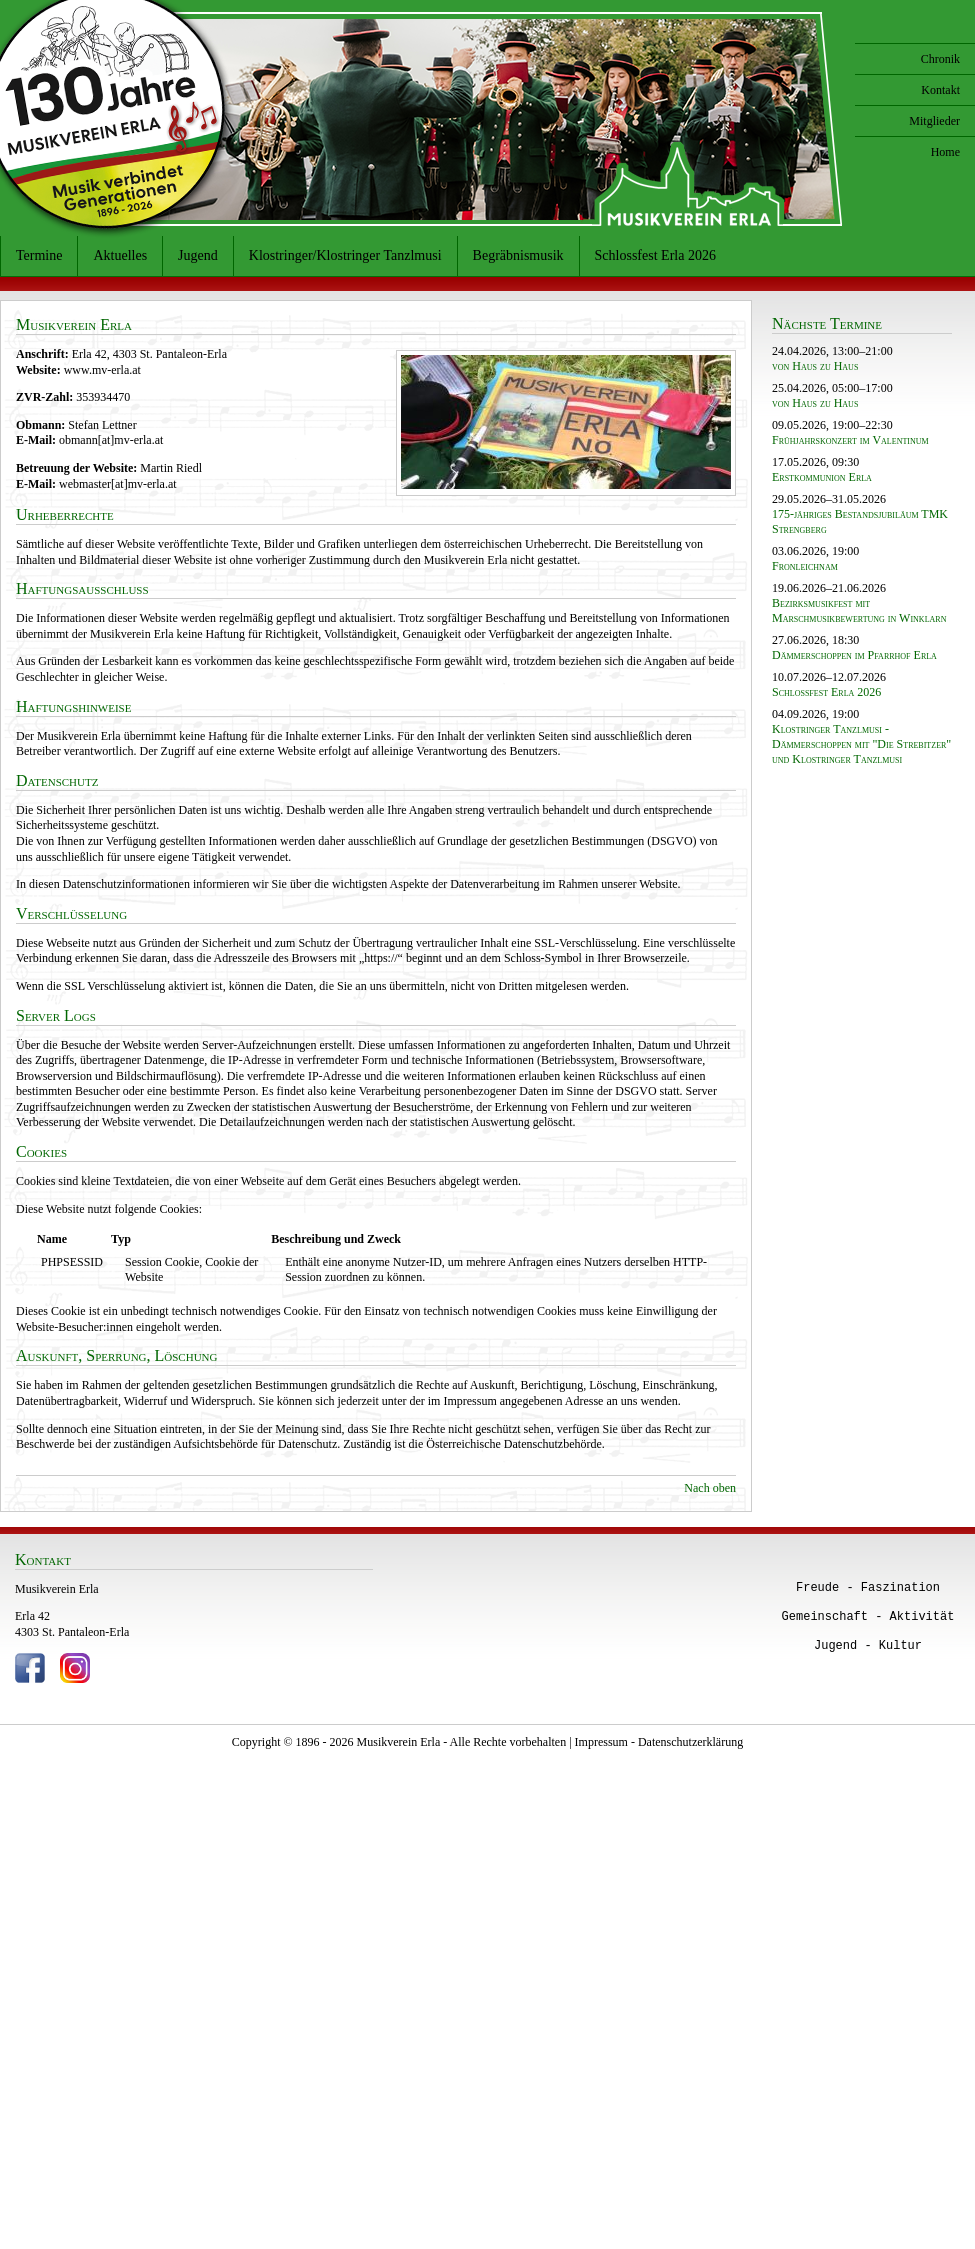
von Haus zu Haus (815, 366)
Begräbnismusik (518, 255)
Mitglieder (934, 121)
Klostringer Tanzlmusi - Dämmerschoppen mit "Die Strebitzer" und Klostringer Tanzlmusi (861, 744)
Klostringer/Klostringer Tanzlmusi (345, 255)
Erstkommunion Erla (822, 477)
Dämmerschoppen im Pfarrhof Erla (854, 655)
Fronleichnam (805, 566)
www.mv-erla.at (102, 370)
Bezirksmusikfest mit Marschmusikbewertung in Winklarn (859, 610)
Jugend (198, 255)
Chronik (940, 59)
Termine (39, 255)
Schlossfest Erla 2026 (655, 255)
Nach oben (710, 1488)
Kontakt (940, 90)
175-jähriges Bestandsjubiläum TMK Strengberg (860, 521)
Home (945, 152)
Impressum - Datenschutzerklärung (659, 1742)
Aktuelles (120, 255)
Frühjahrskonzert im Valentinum (850, 440)
